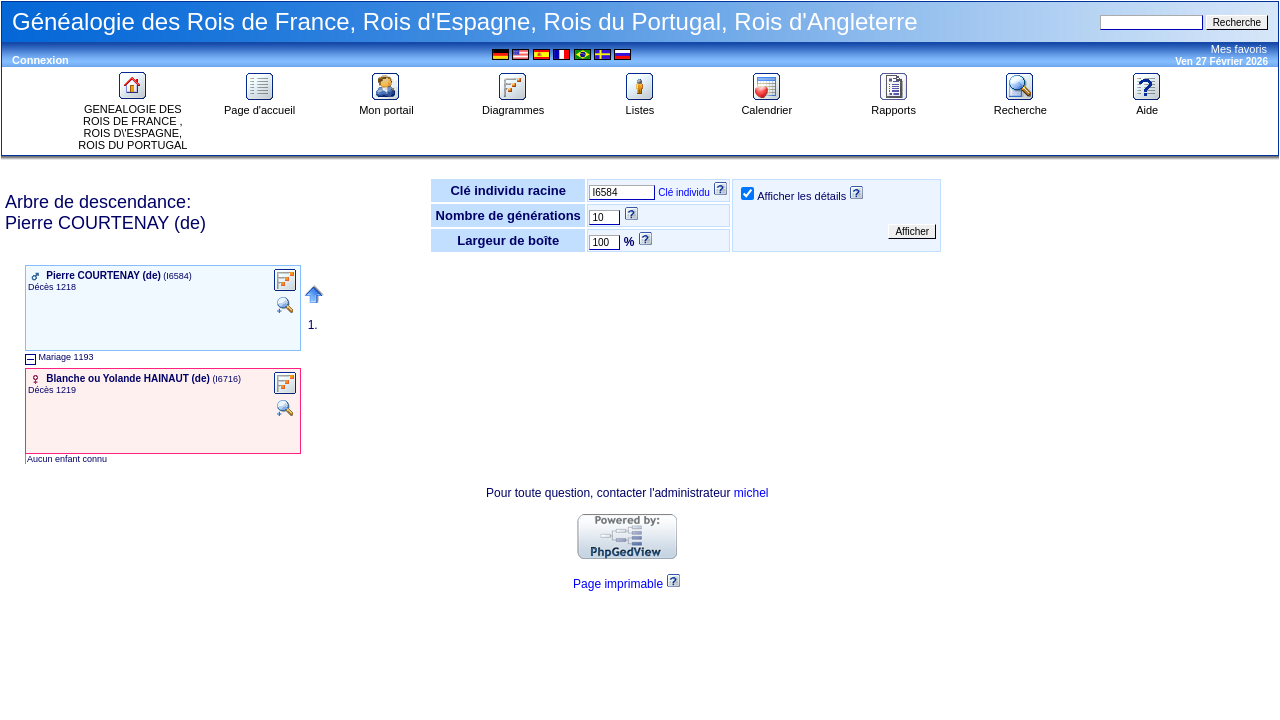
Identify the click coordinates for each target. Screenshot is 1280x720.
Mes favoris (1239, 49)
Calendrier (766, 105)
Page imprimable (618, 584)
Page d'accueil (259, 105)
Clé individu (684, 192)
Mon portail (386, 105)
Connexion (40, 60)
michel (751, 493)
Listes (640, 105)
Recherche (1020, 105)
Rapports (893, 105)
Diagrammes (513, 105)
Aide (1147, 105)
